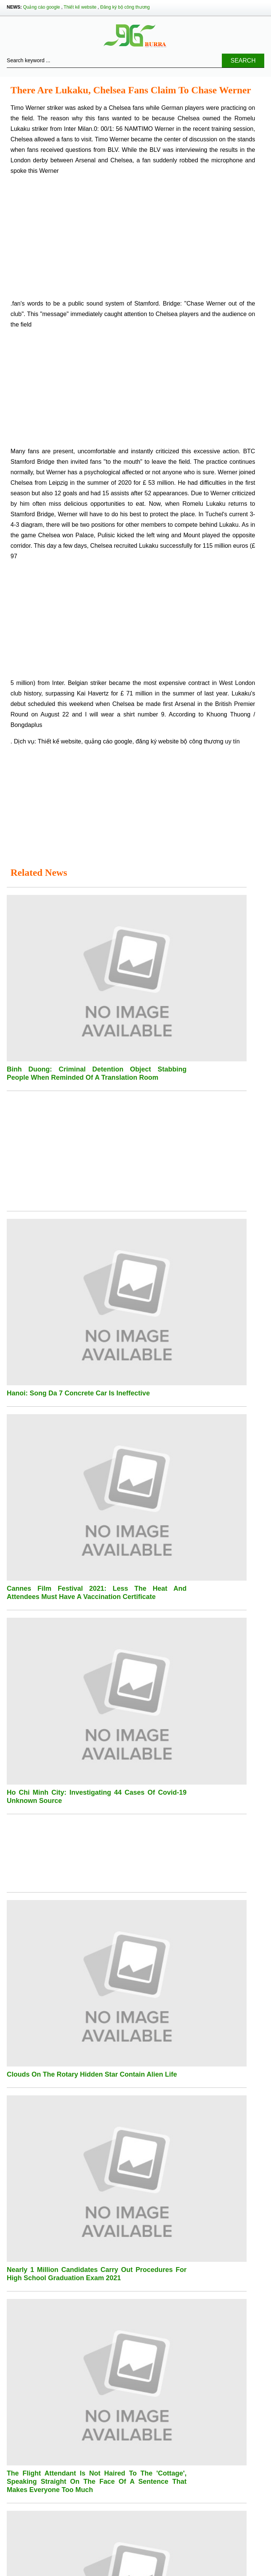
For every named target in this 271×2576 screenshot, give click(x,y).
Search (243, 60)
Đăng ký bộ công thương (125, 7)
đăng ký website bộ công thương (179, 741)
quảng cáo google (108, 741)
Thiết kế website (80, 7)
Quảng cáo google (41, 7)
